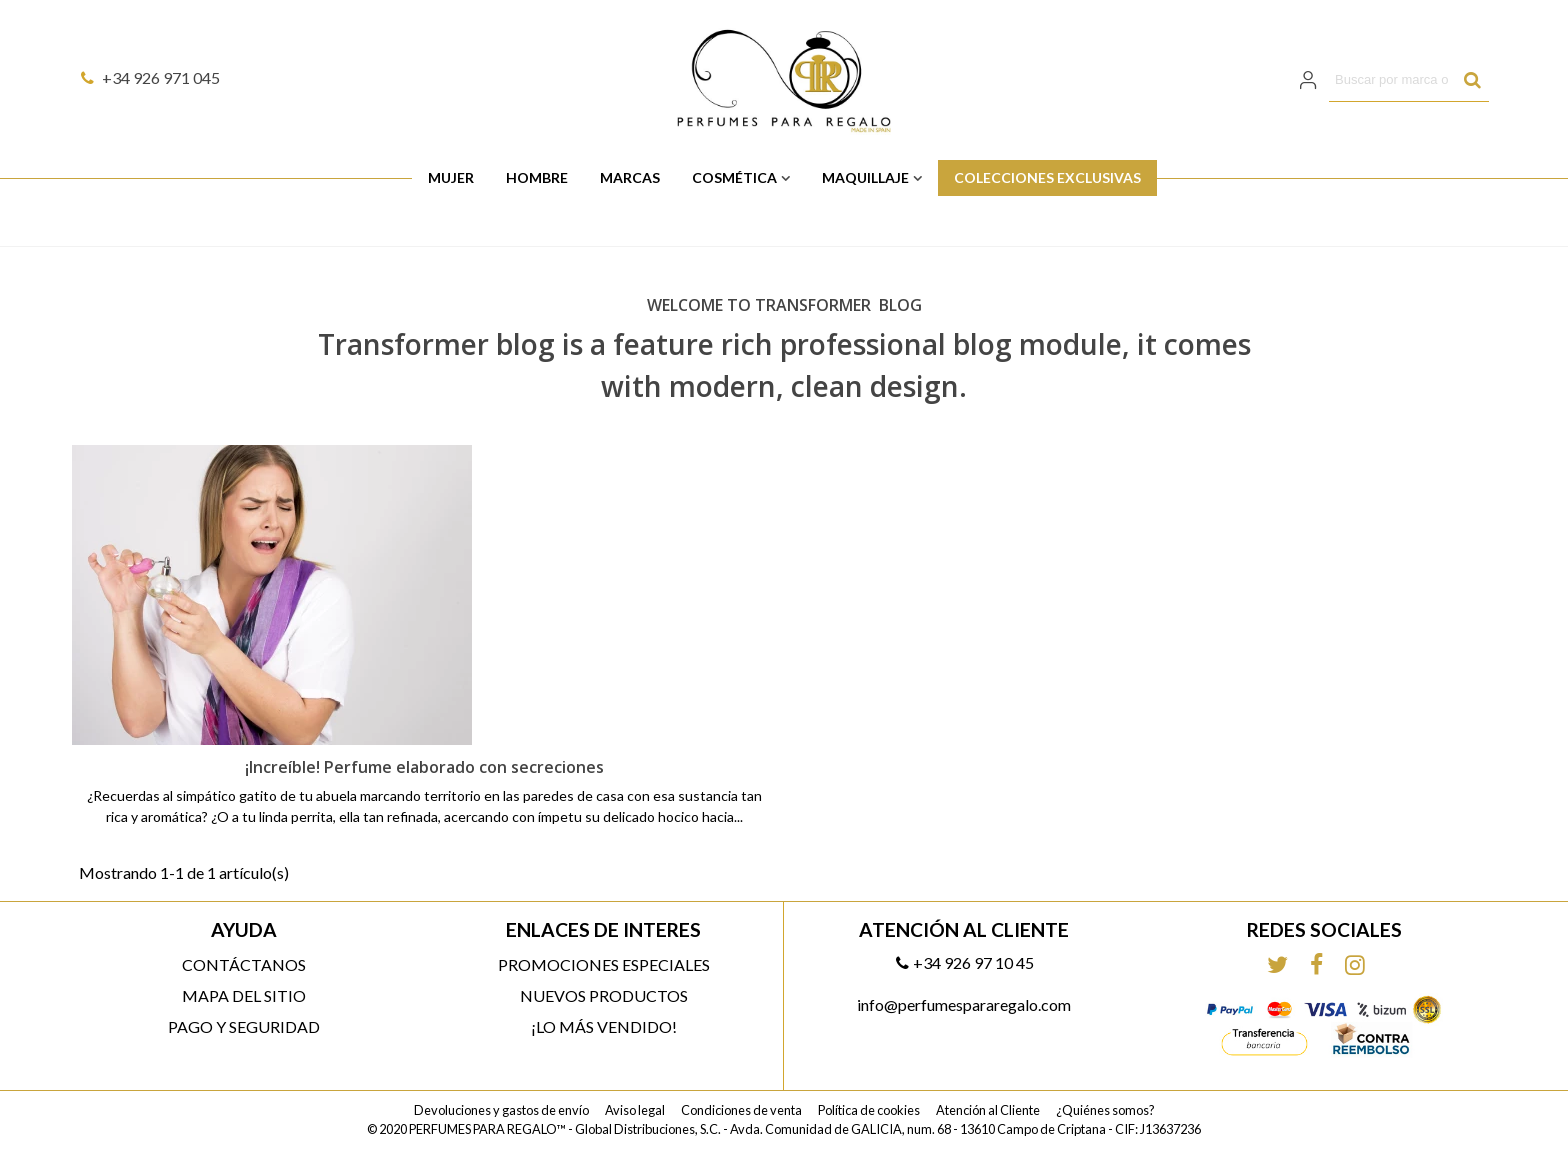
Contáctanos (244, 964)
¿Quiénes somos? (1105, 1110)
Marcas (630, 177)
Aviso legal (635, 1110)
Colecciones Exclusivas (1047, 177)
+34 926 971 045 (149, 77)
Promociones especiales (604, 964)
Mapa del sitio (244, 995)
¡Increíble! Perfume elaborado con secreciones (424, 767)
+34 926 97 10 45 (964, 962)
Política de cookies (869, 1110)
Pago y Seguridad (244, 1026)
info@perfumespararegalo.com (964, 1004)
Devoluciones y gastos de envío (501, 1110)
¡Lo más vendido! (604, 1026)
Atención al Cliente (988, 1110)
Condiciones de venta (741, 1110)
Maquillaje (865, 177)
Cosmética (734, 177)
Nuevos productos (604, 995)
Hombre (537, 177)
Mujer (451, 177)
